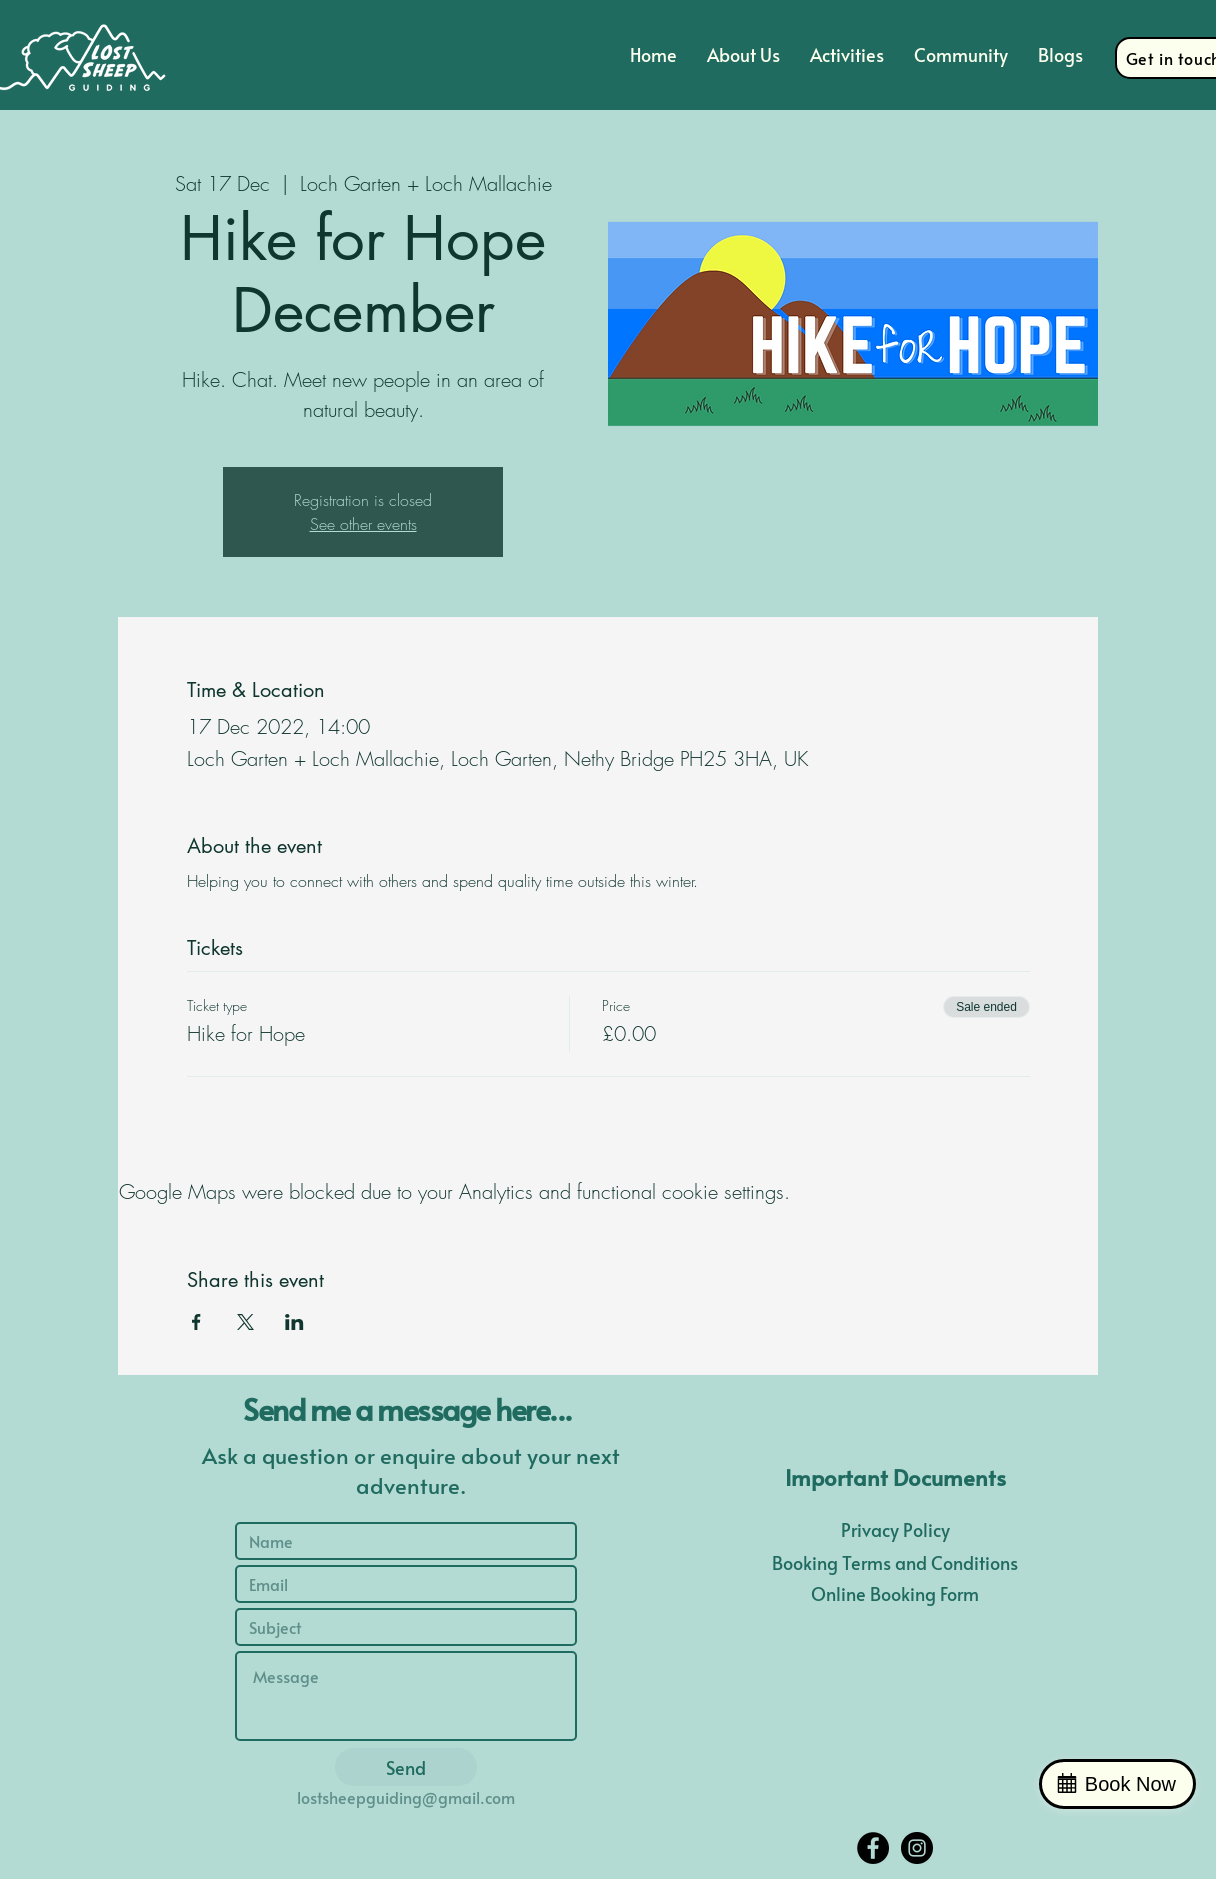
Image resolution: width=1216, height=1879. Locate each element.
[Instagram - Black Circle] (917, 1848)
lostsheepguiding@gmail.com (406, 1797)
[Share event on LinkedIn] (294, 1322)
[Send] (406, 1767)
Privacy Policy (895, 1529)
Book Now (1130, 1784)
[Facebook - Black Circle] (873, 1848)
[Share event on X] (245, 1322)
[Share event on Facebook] (196, 1322)
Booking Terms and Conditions (895, 1562)
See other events (363, 524)
